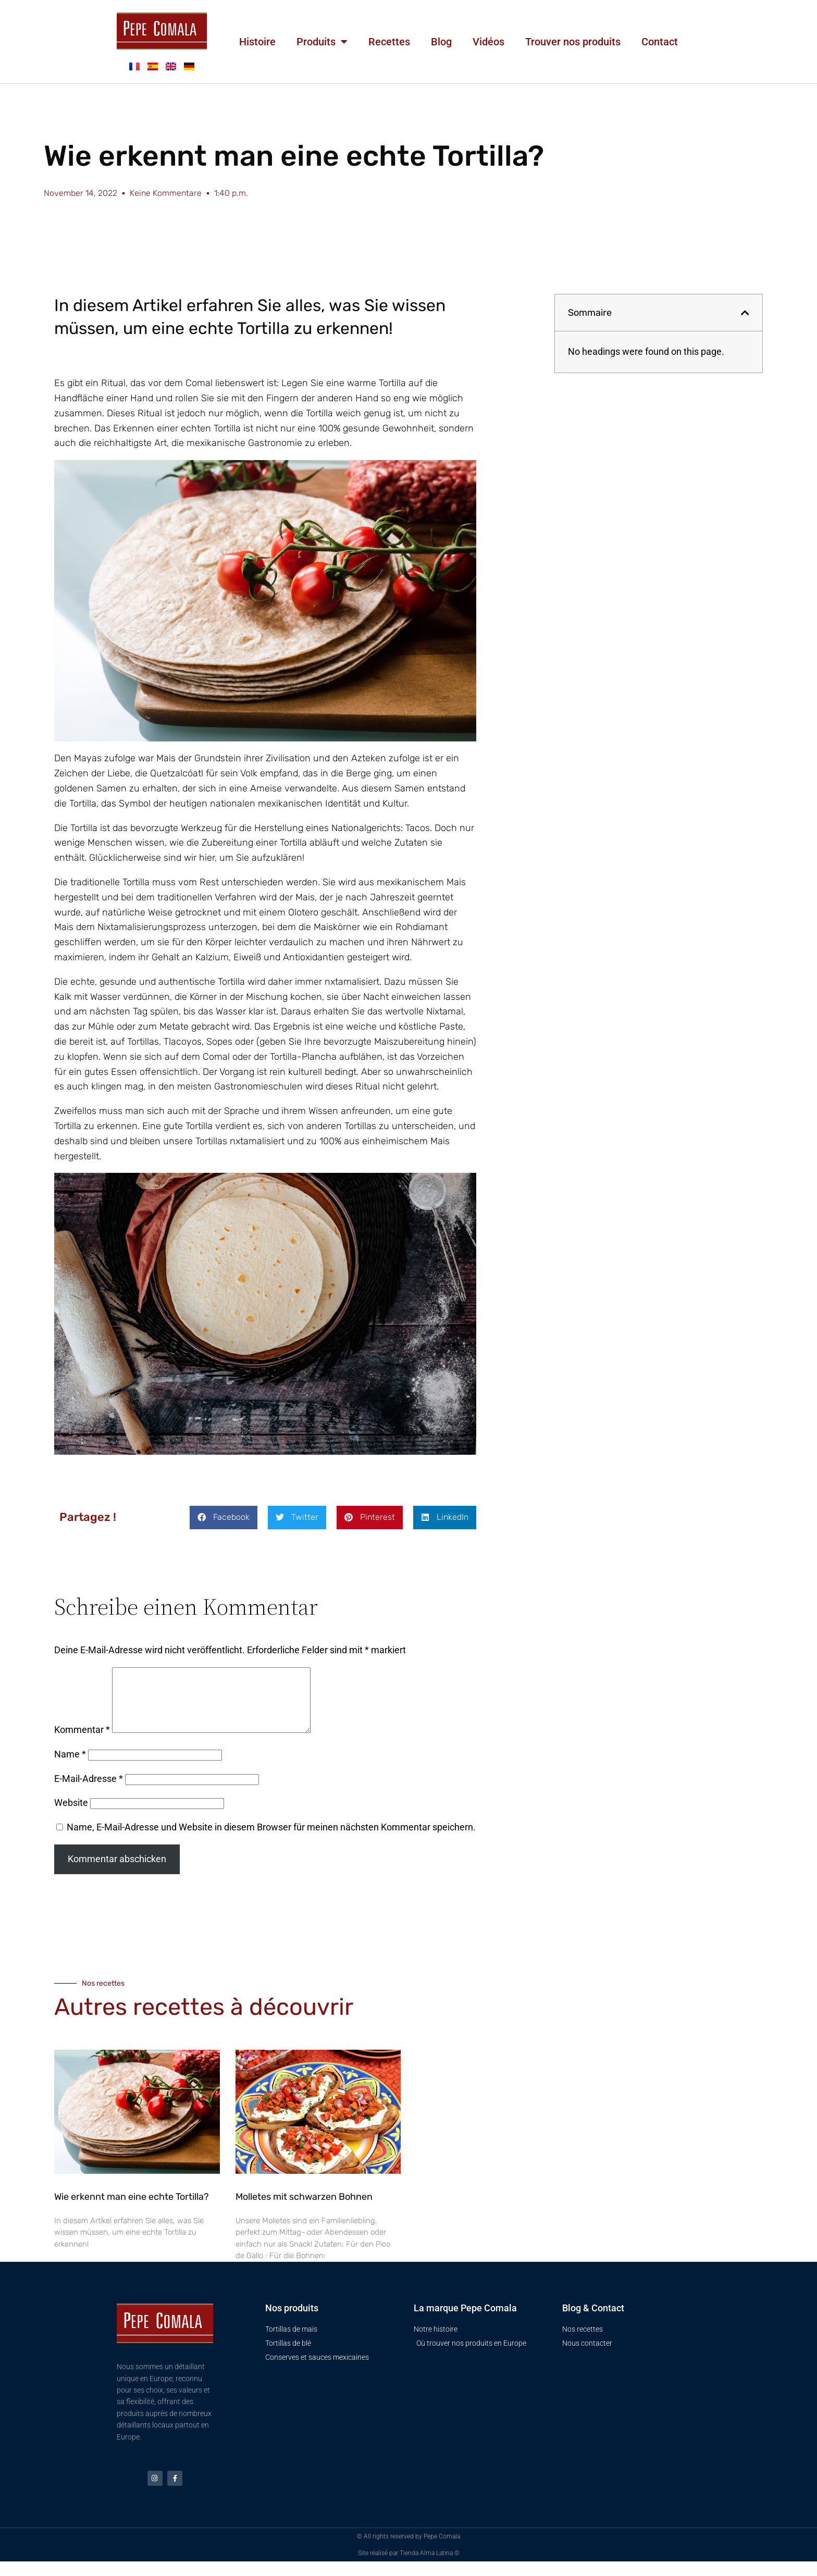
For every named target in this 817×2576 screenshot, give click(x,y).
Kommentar (82, 1742)
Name (70, 1766)
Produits (322, 41)
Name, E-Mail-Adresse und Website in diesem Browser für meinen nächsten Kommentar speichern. (271, 1839)
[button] (223, 1517)
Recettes (389, 41)
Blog (441, 41)
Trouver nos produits (573, 41)
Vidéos (488, 41)
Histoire (257, 41)
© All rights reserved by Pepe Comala (408, 2551)
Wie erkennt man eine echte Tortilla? (131, 2209)
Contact (659, 41)
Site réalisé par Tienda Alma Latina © (409, 2567)
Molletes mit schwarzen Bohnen (304, 2209)
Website (71, 1815)
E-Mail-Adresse (88, 1791)
